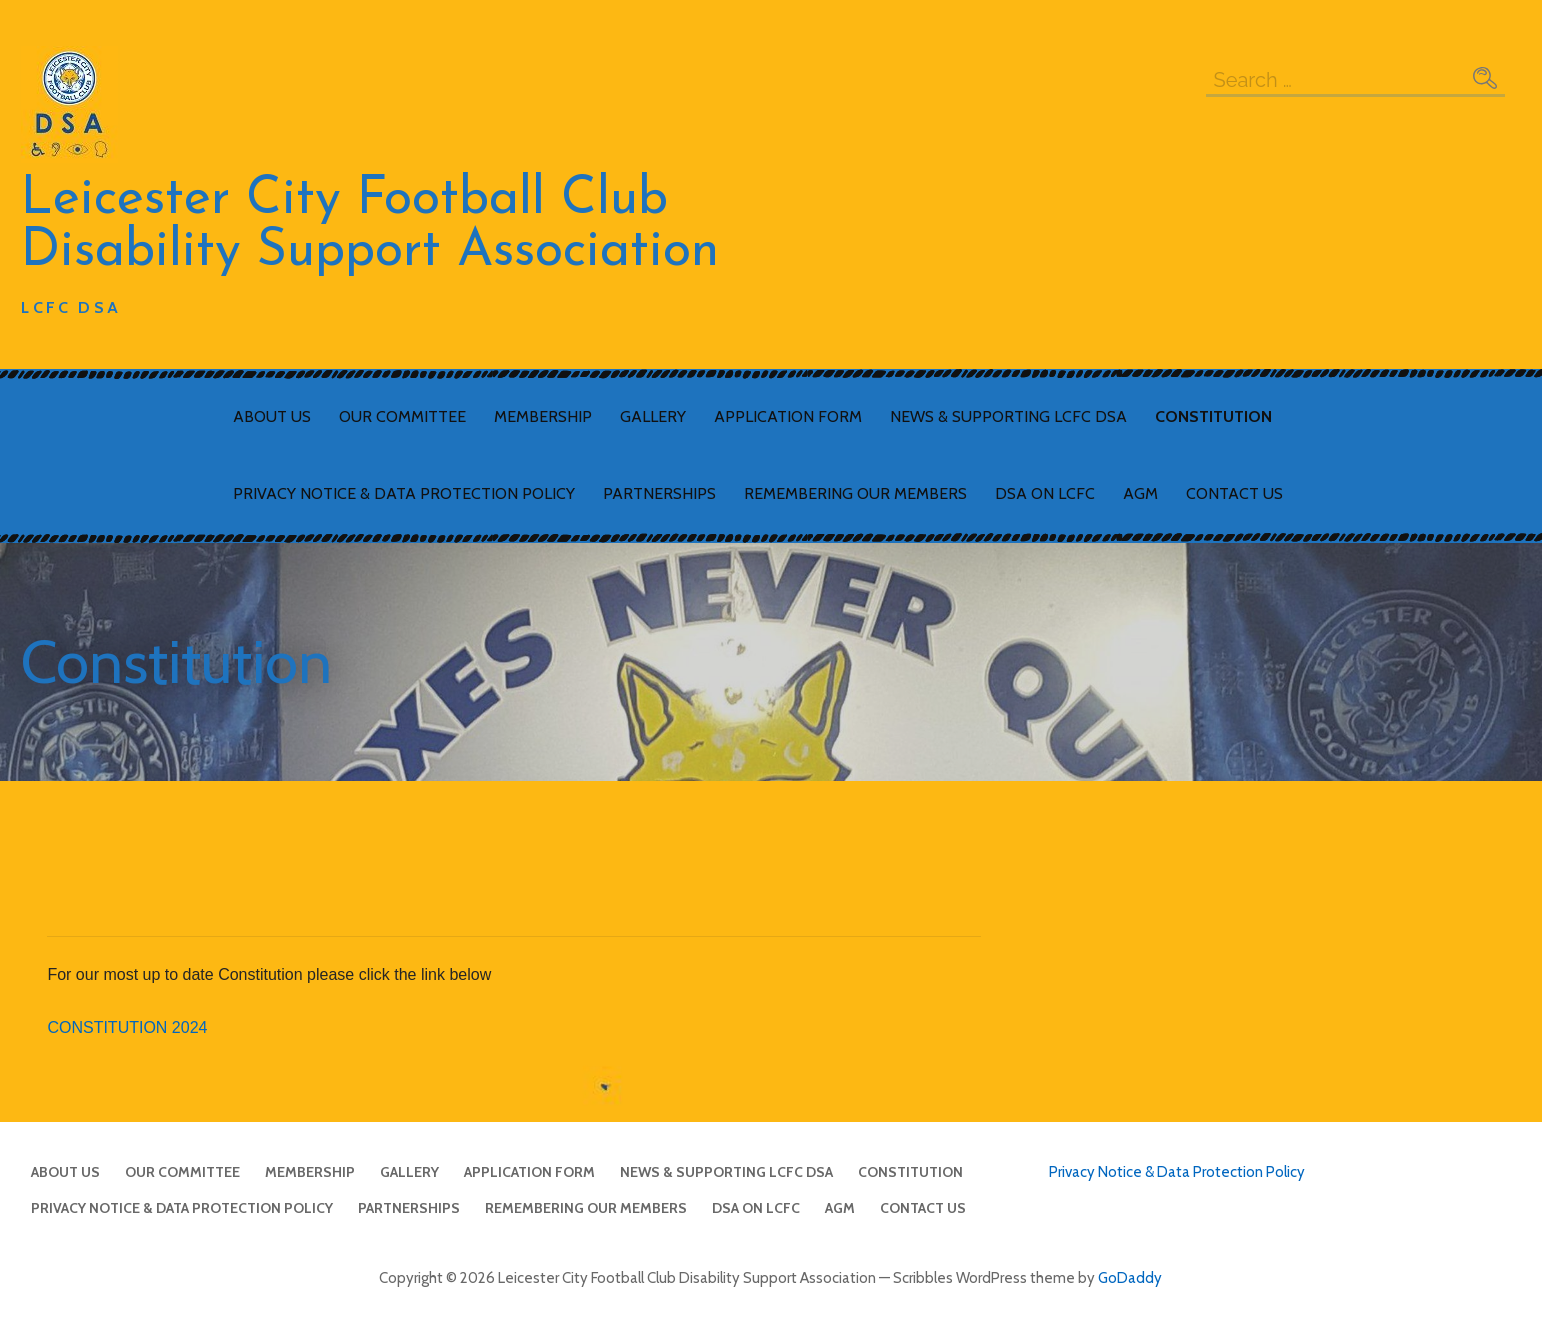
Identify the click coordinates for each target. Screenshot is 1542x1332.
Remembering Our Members (855, 493)
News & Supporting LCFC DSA (1008, 416)
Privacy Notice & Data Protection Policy (404, 493)
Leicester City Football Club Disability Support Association (370, 226)
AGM (1140, 493)
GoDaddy (1130, 1278)
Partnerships (659, 493)
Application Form (788, 416)
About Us (272, 416)
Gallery (653, 416)
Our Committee (402, 416)
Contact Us (1234, 493)
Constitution (1213, 416)
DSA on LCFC (1045, 493)
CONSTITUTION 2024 (127, 1027)
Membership (543, 416)
